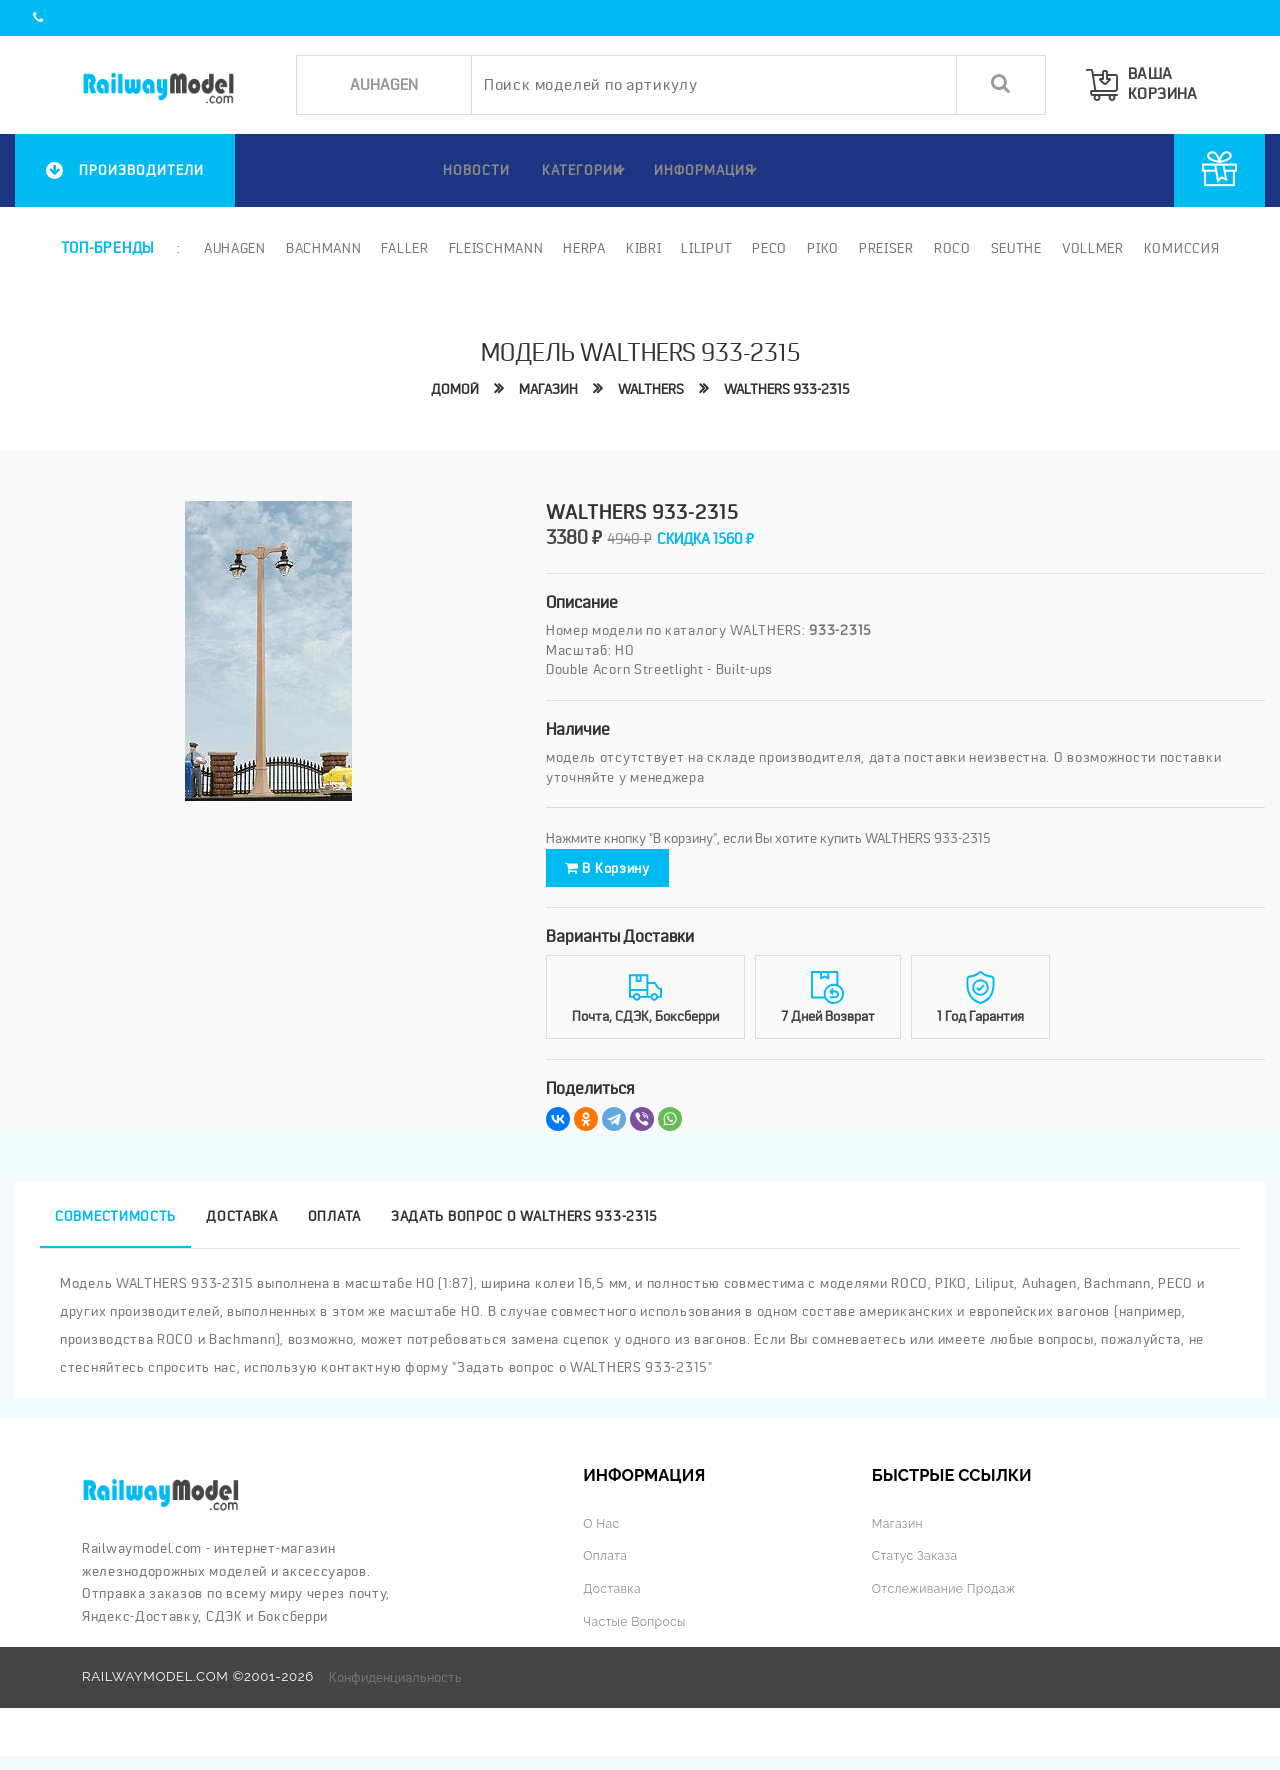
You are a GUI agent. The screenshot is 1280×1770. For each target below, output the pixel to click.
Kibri (642, 247)
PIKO (821, 247)
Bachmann (322, 247)
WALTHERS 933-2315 (791, 388)
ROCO (950, 247)
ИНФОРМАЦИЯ (708, 170)
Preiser (884, 247)
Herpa (583, 247)
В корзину (634, 875)
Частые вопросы (638, 1635)
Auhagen (233, 247)
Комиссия (1180, 247)
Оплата (607, 1569)
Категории (583, 170)
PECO (767, 247)
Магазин (545, 388)
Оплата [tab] (334, 1230)
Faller (403, 247)
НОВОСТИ (463, 170)
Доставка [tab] (242, 1230)
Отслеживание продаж (950, 1602)
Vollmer (1091, 247)
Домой (449, 388)
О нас (602, 1537)
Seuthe (1014, 247)
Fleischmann (494, 247)
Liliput (705, 247)
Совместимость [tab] (115, 1230)
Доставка (614, 1602)
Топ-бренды (107, 247)
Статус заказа (918, 1569)
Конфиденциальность (395, 1691)
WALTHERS (651, 388)
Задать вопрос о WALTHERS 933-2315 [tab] (524, 1230)
